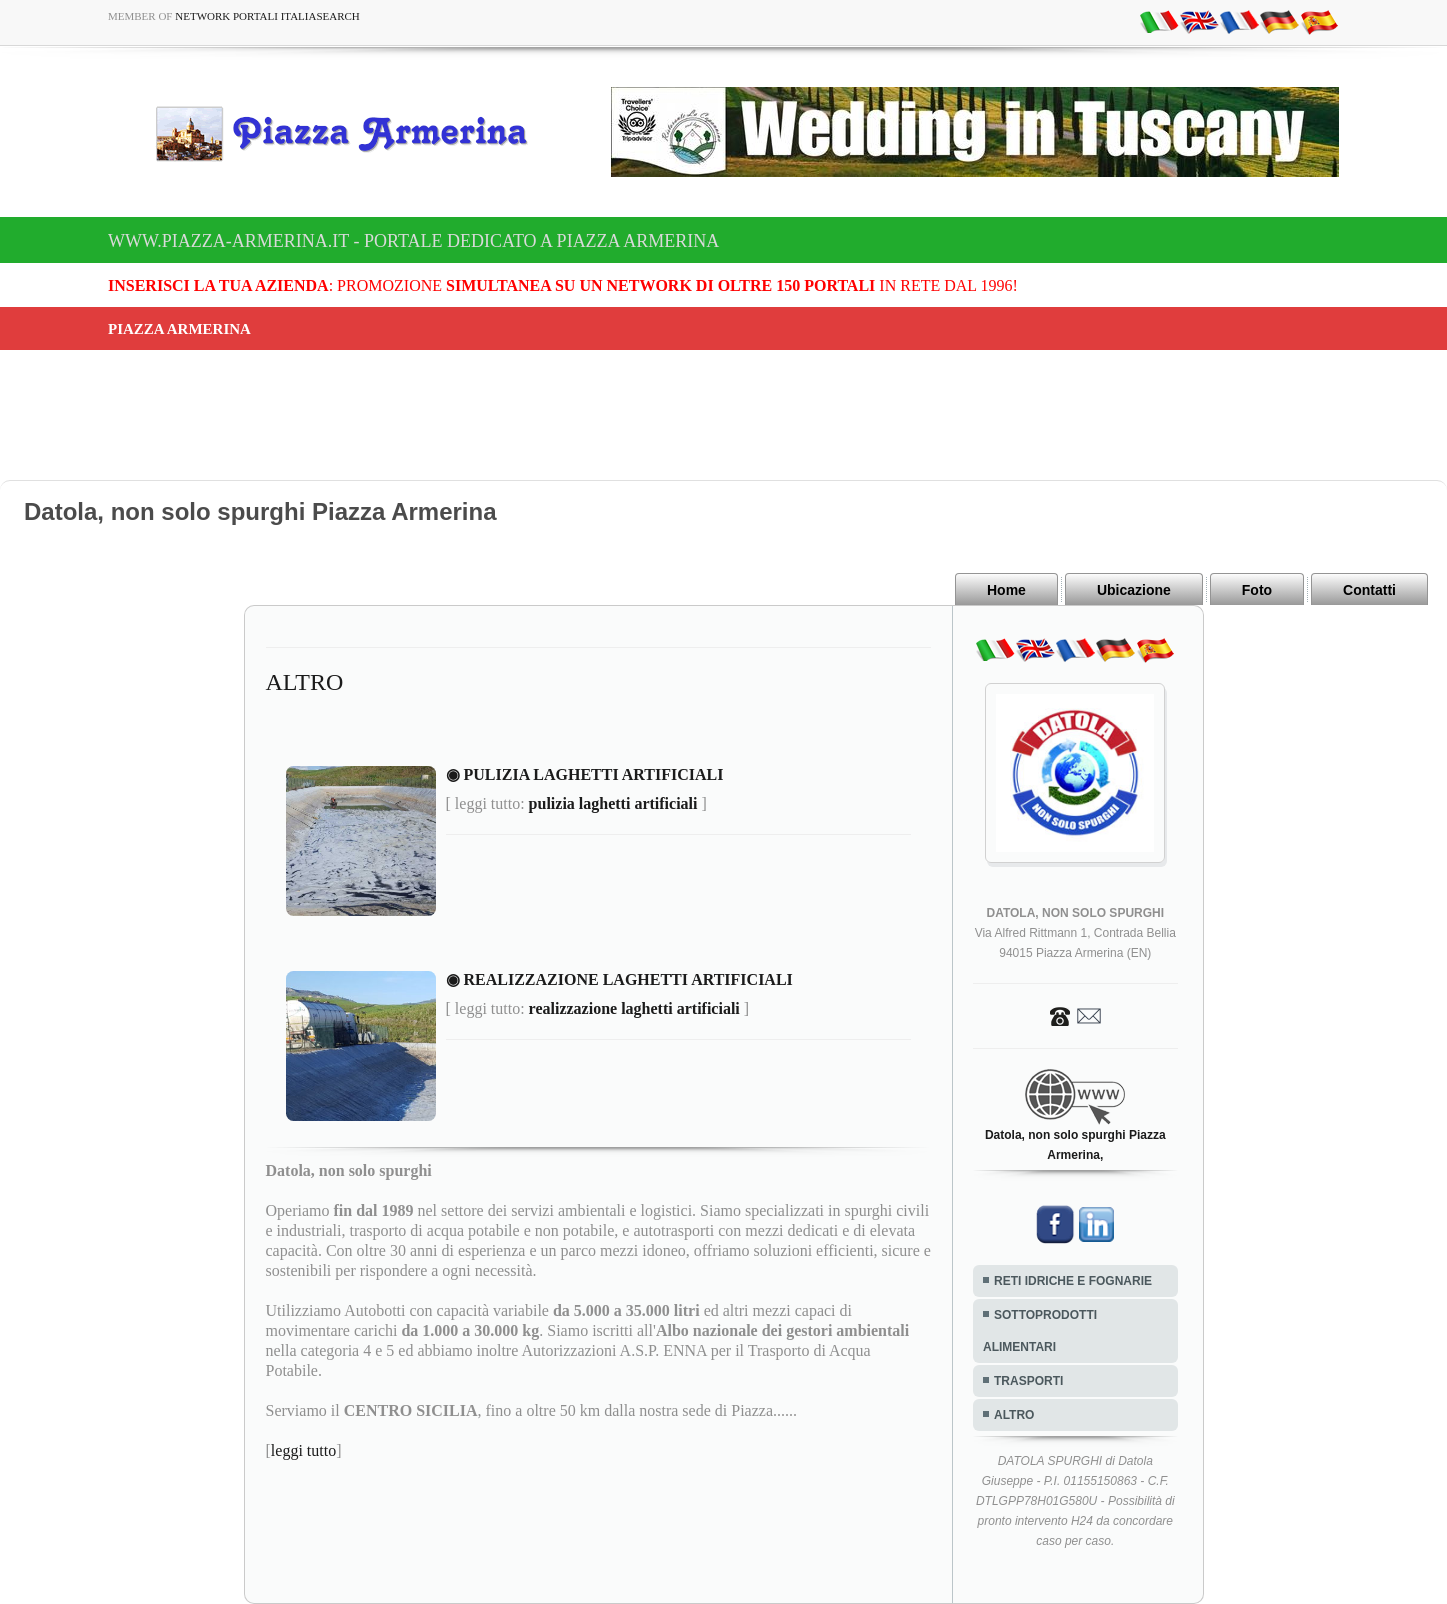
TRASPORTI (1028, 1381)
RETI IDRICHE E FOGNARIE (1073, 1281)
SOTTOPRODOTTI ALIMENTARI (1040, 1331)
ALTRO (1014, 1415)
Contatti (1369, 590)
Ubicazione (1134, 590)
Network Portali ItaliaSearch (267, 16)
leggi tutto (303, 1450)
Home (1006, 590)
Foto (1257, 590)
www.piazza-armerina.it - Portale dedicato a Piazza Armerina (413, 241)
